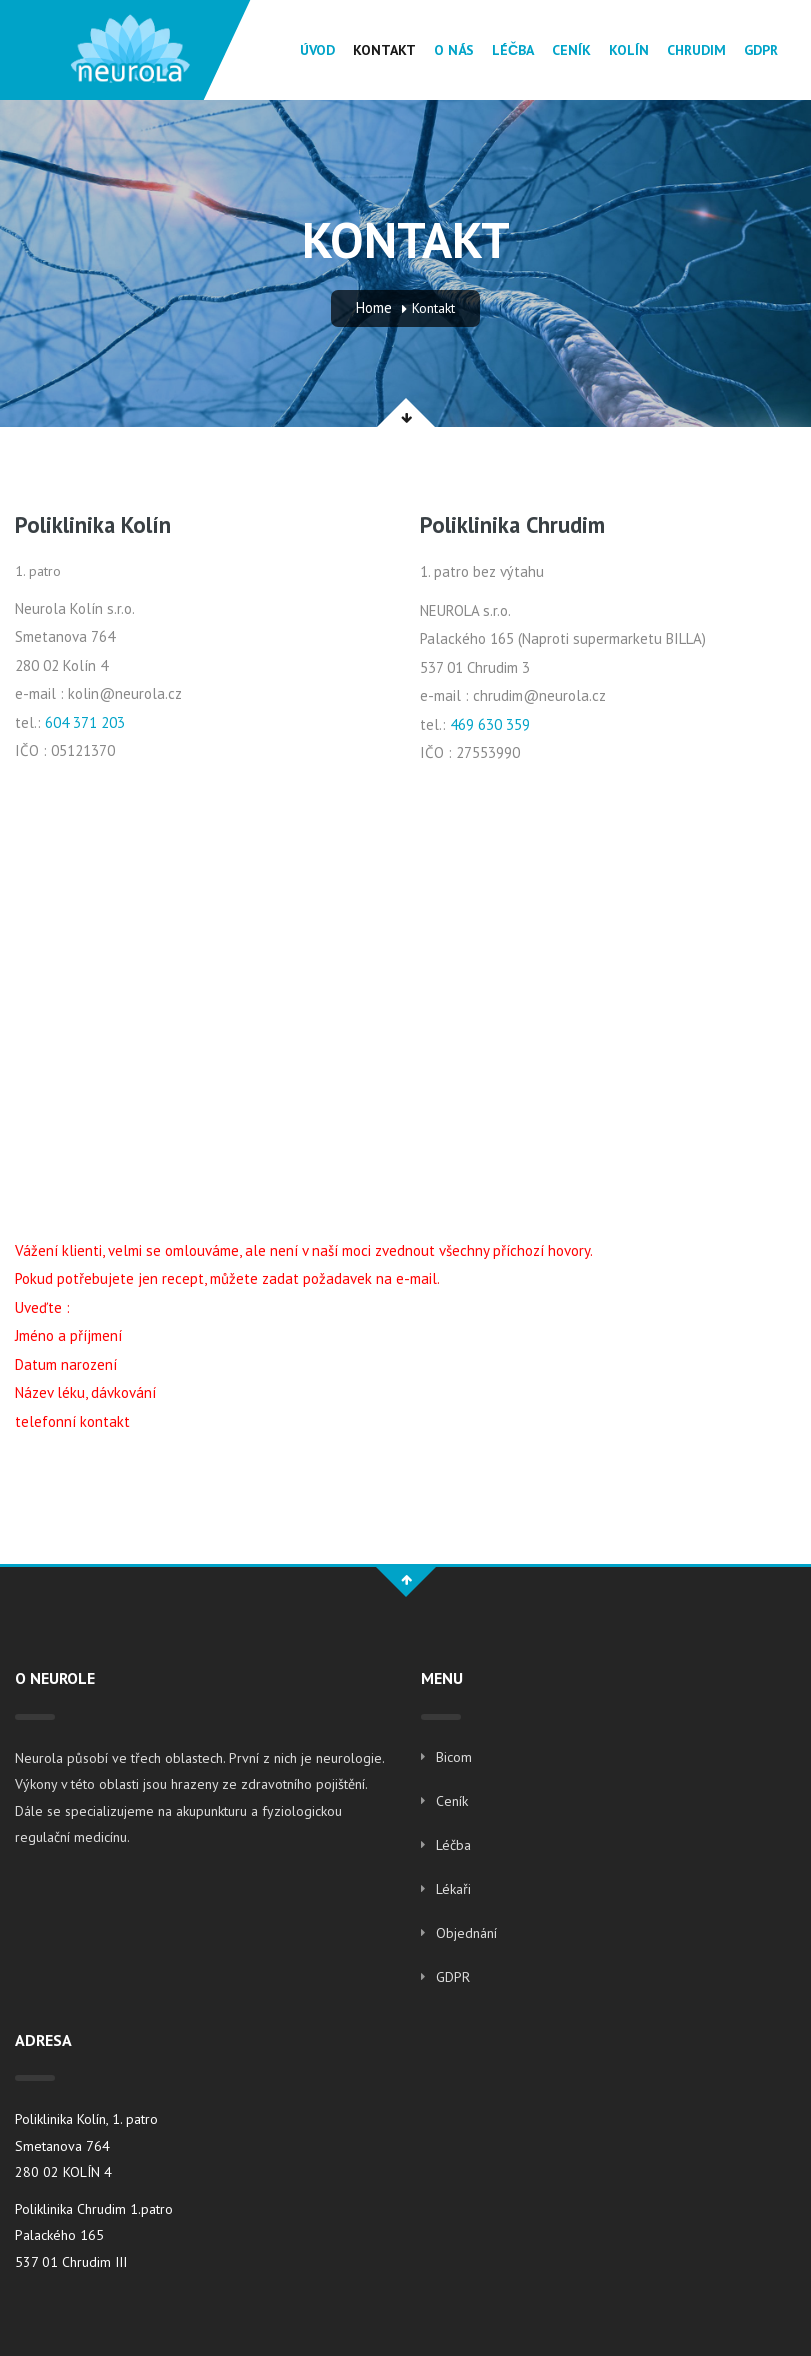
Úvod (317, 50)
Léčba (513, 50)
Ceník (571, 50)
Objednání (466, 1933)
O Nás (454, 50)
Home (374, 307)
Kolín (629, 50)
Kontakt (384, 50)
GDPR (761, 50)
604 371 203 (85, 722)
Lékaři (453, 1889)
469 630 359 (490, 724)
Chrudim (696, 50)
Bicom (454, 1757)
